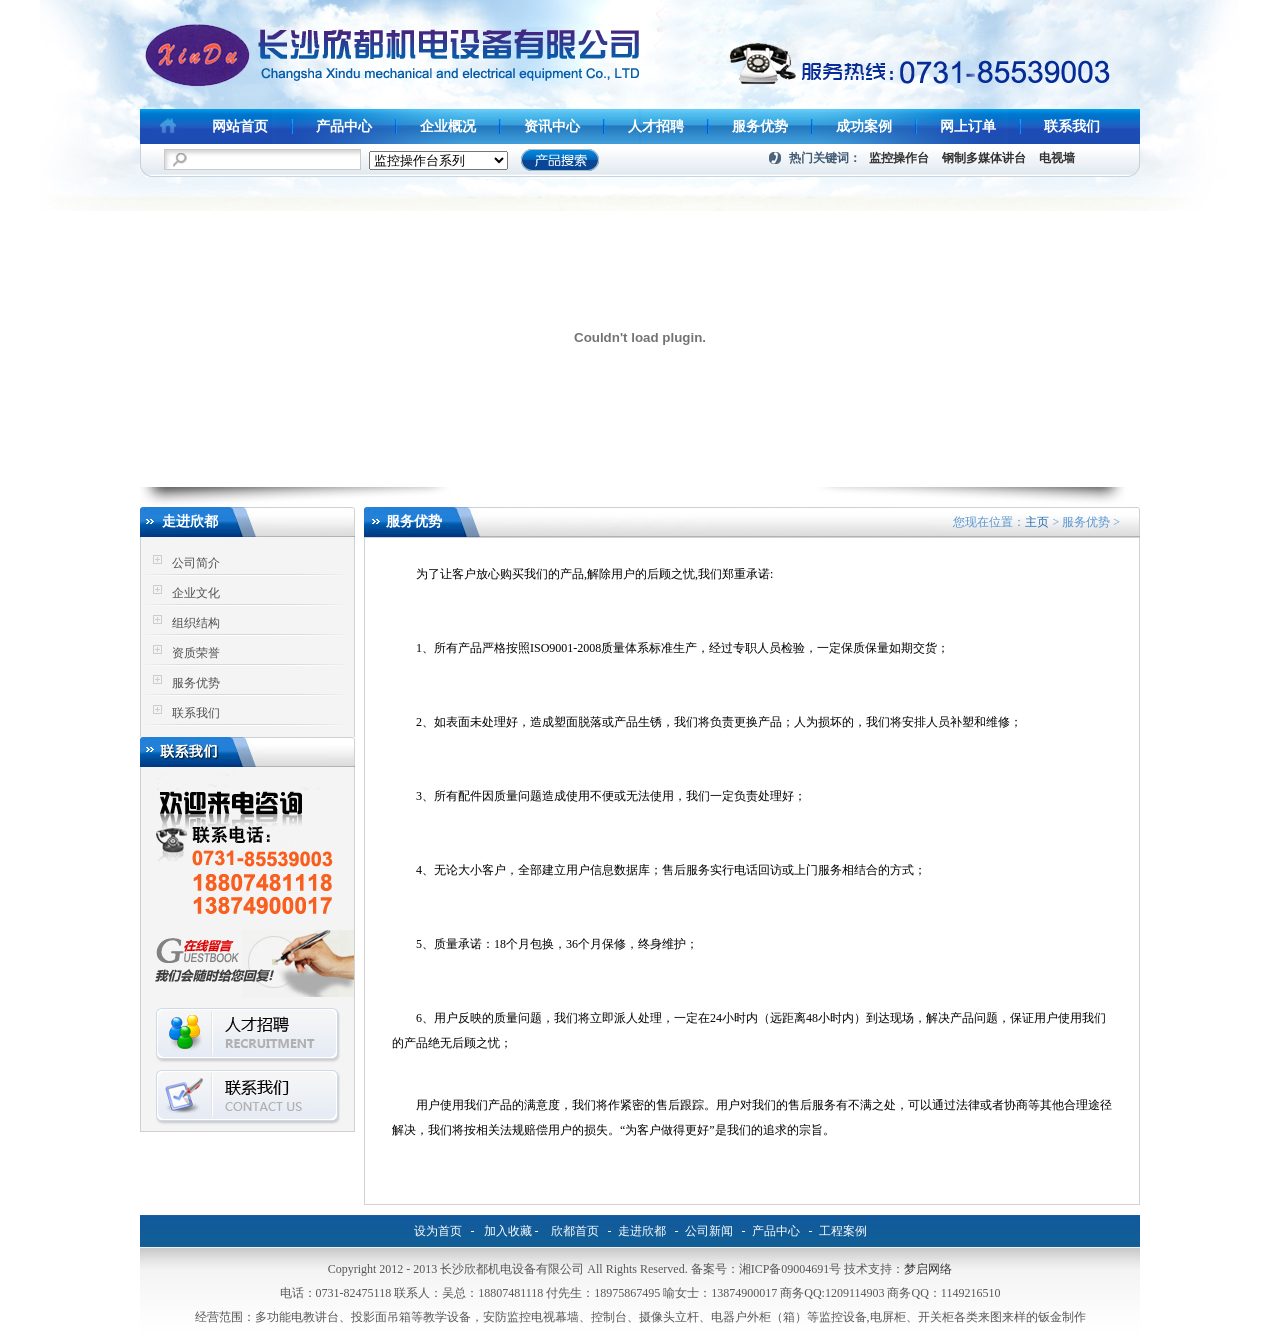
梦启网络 (928, 1269)
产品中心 (344, 126)
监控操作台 (899, 158)
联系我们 (1072, 126)
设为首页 (438, 1231)
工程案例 (843, 1231)
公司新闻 (709, 1231)
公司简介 (196, 563)
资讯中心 (552, 126)
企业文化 (196, 593)
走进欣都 (642, 1231)
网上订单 (968, 126)
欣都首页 (575, 1231)
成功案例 (864, 126)
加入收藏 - (511, 1231)
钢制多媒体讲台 (984, 158)
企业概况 (448, 126)
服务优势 (760, 126)
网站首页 (240, 126)
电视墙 (1057, 158)
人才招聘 (656, 126)
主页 (1037, 522)
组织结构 (196, 623)
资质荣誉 (196, 653)
